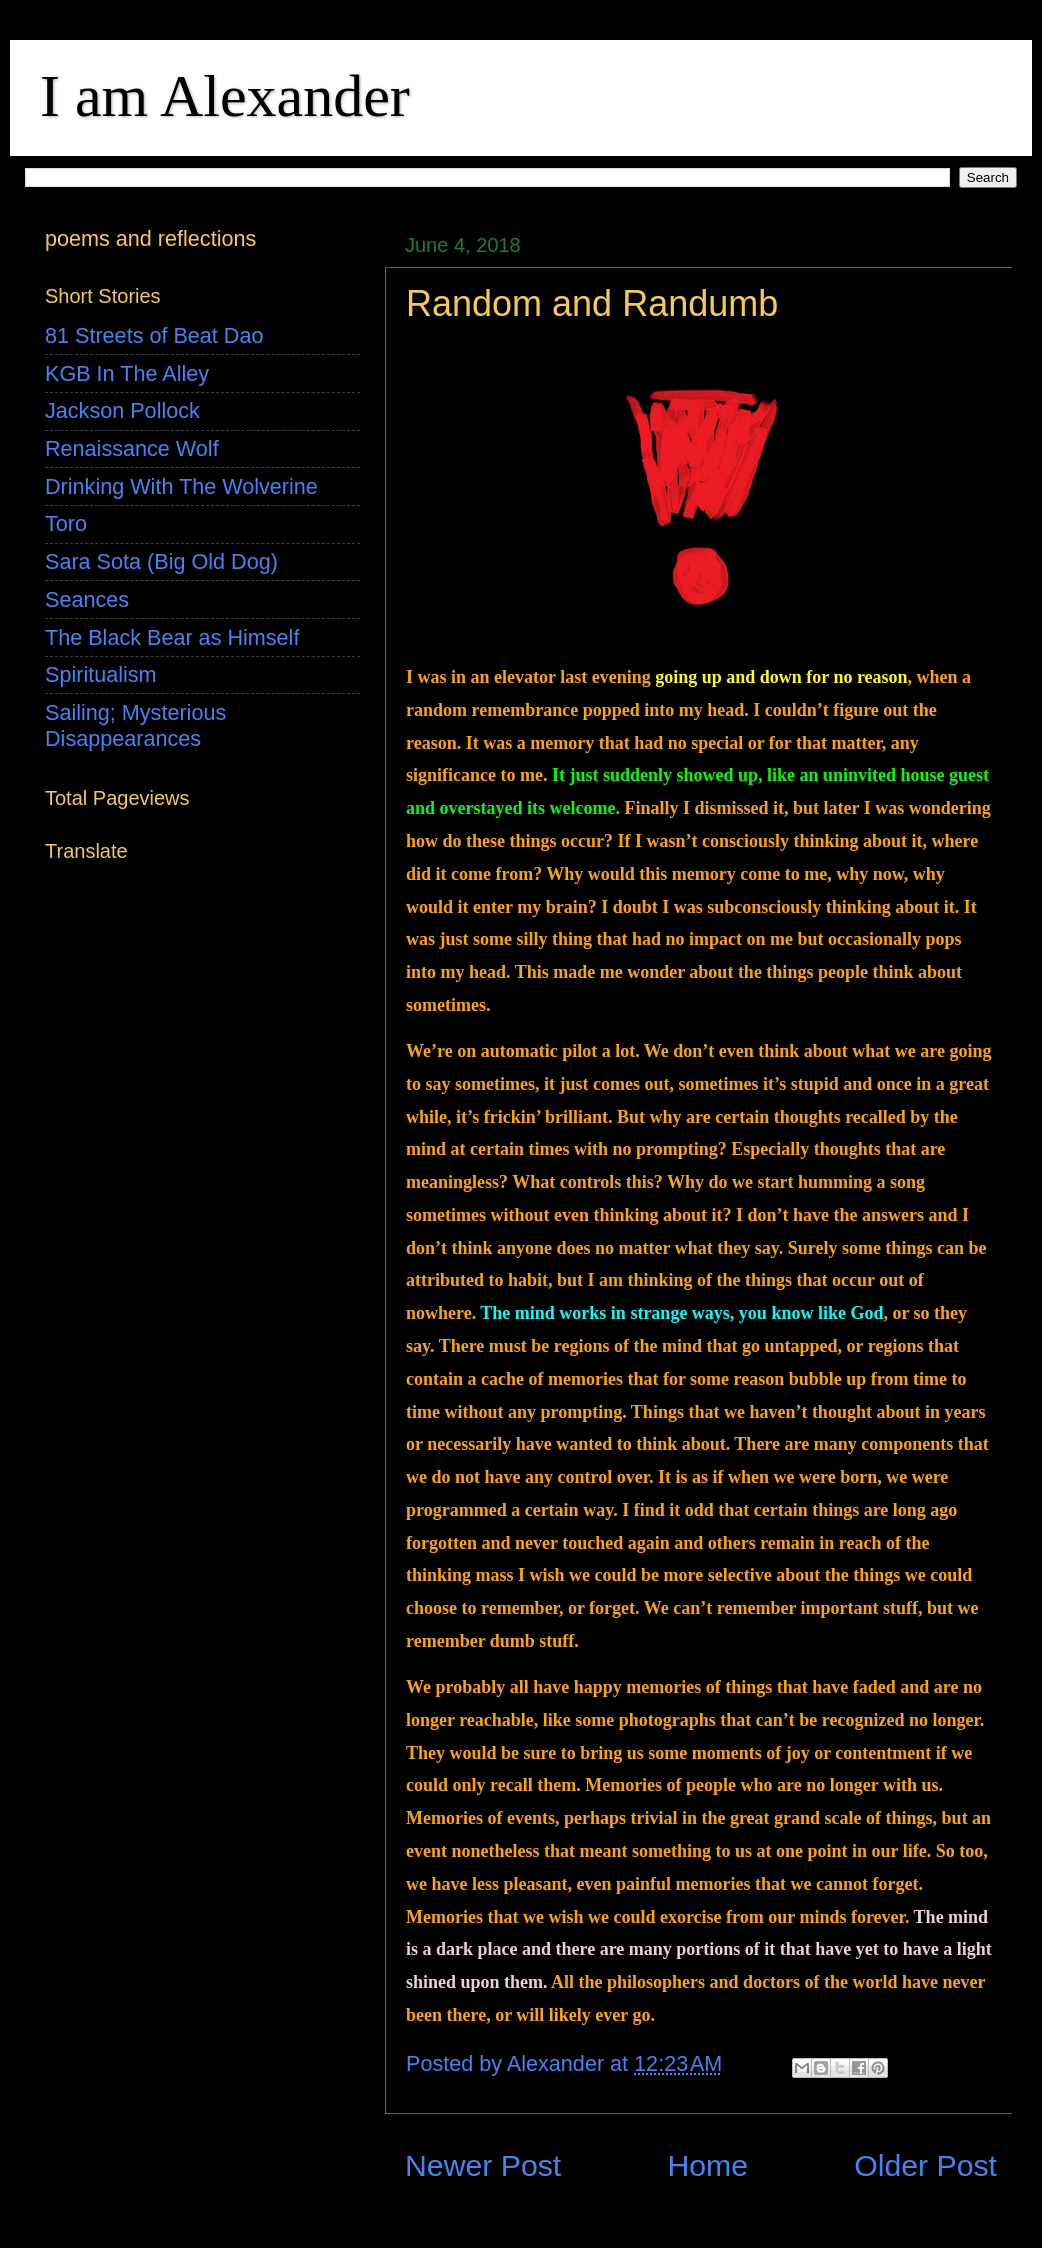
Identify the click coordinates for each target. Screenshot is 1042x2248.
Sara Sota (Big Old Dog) (161, 561)
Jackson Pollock (122, 410)
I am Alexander (225, 96)
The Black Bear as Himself (172, 637)
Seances (87, 599)
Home (707, 2165)
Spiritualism (101, 674)
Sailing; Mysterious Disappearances (135, 725)
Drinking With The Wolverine (181, 486)
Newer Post (483, 2165)
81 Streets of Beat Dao (154, 335)
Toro (66, 523)
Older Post (925, 2165)
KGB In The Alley (127, 373)
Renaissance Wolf (132, 448)
